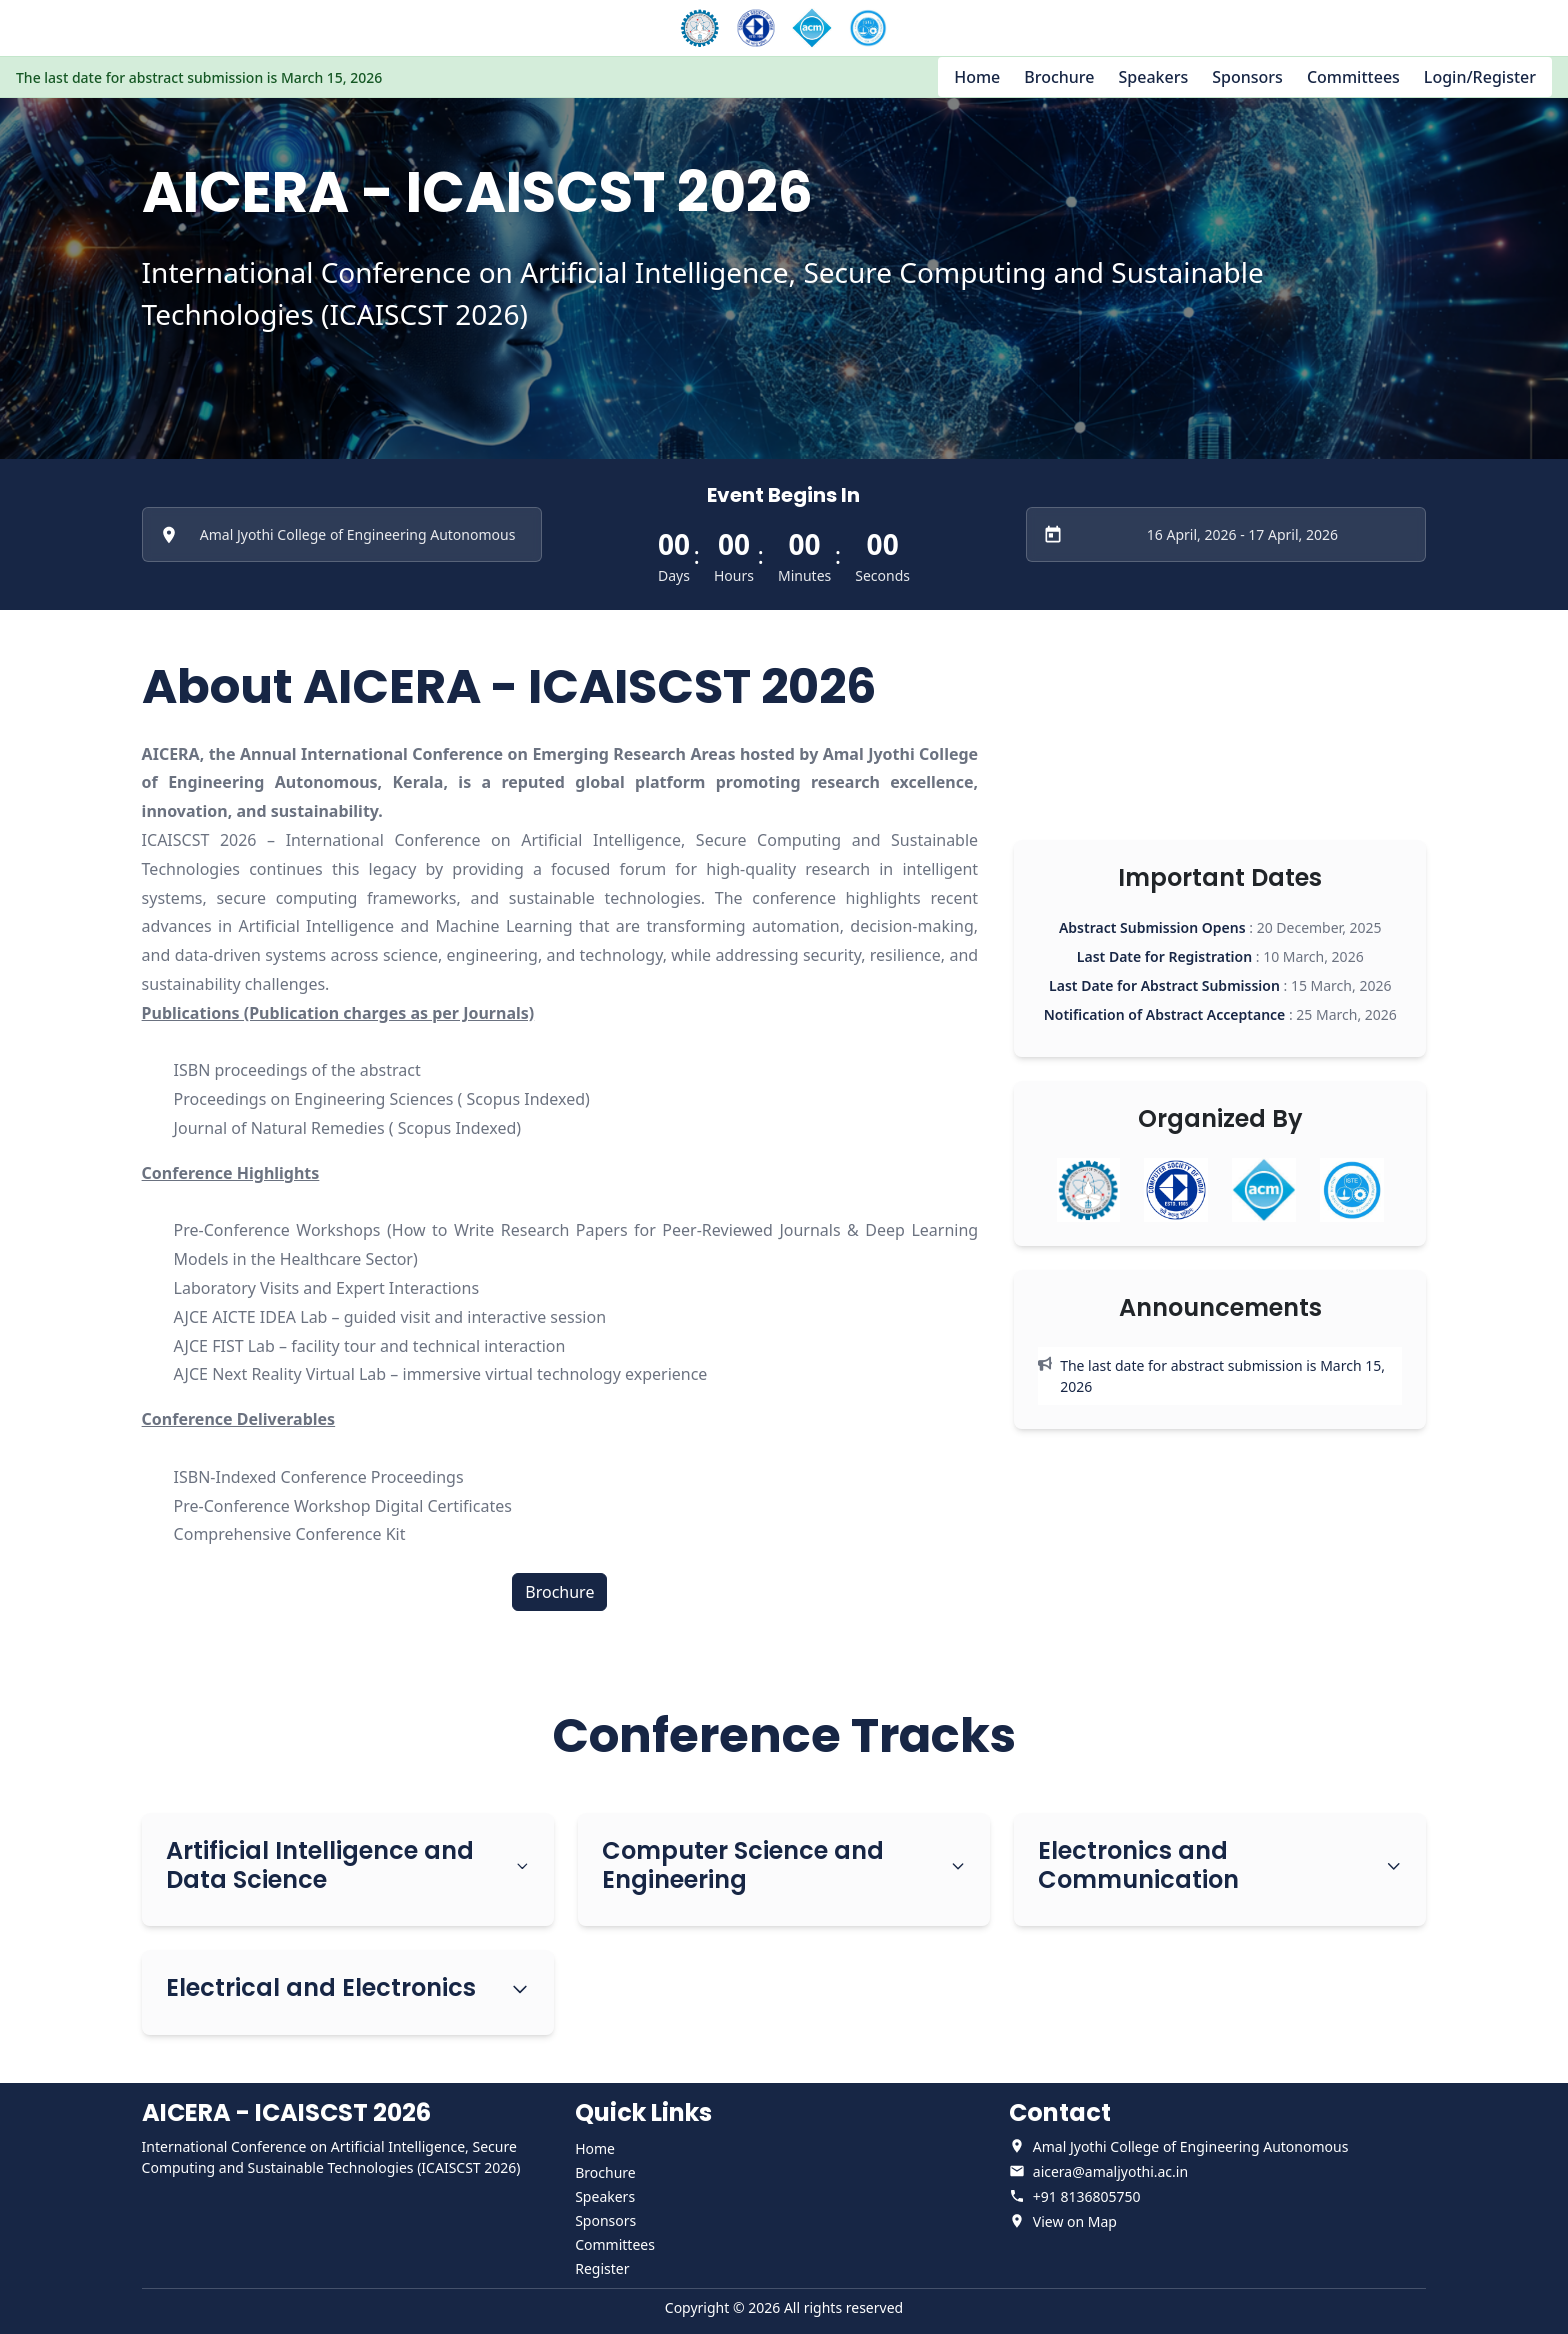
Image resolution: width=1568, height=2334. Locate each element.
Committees (1353, 77)
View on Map (1075, 2221)
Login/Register (1480, 77)
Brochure (1059, 77)
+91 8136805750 (1087, 2196)
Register (602, 2268)
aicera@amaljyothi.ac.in (1110, 2171)
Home (977, 77)
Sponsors (1247, 77)
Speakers (1154, 77)
